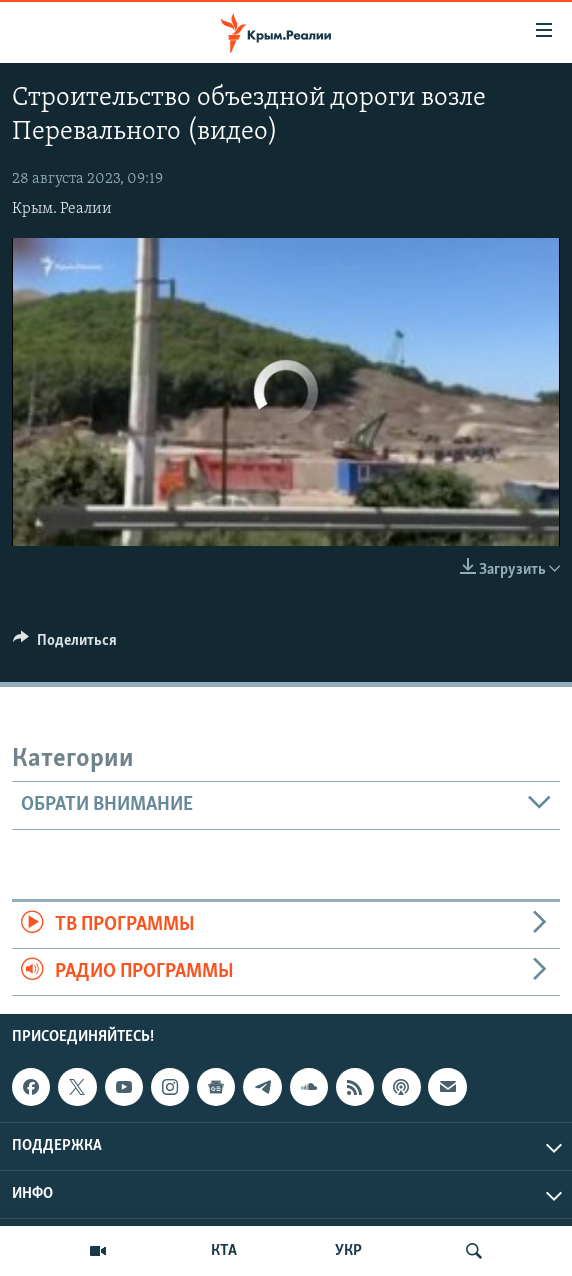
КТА (224, 1251)
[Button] (65, 645)
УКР (348, 1251)
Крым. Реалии (62, 209)
